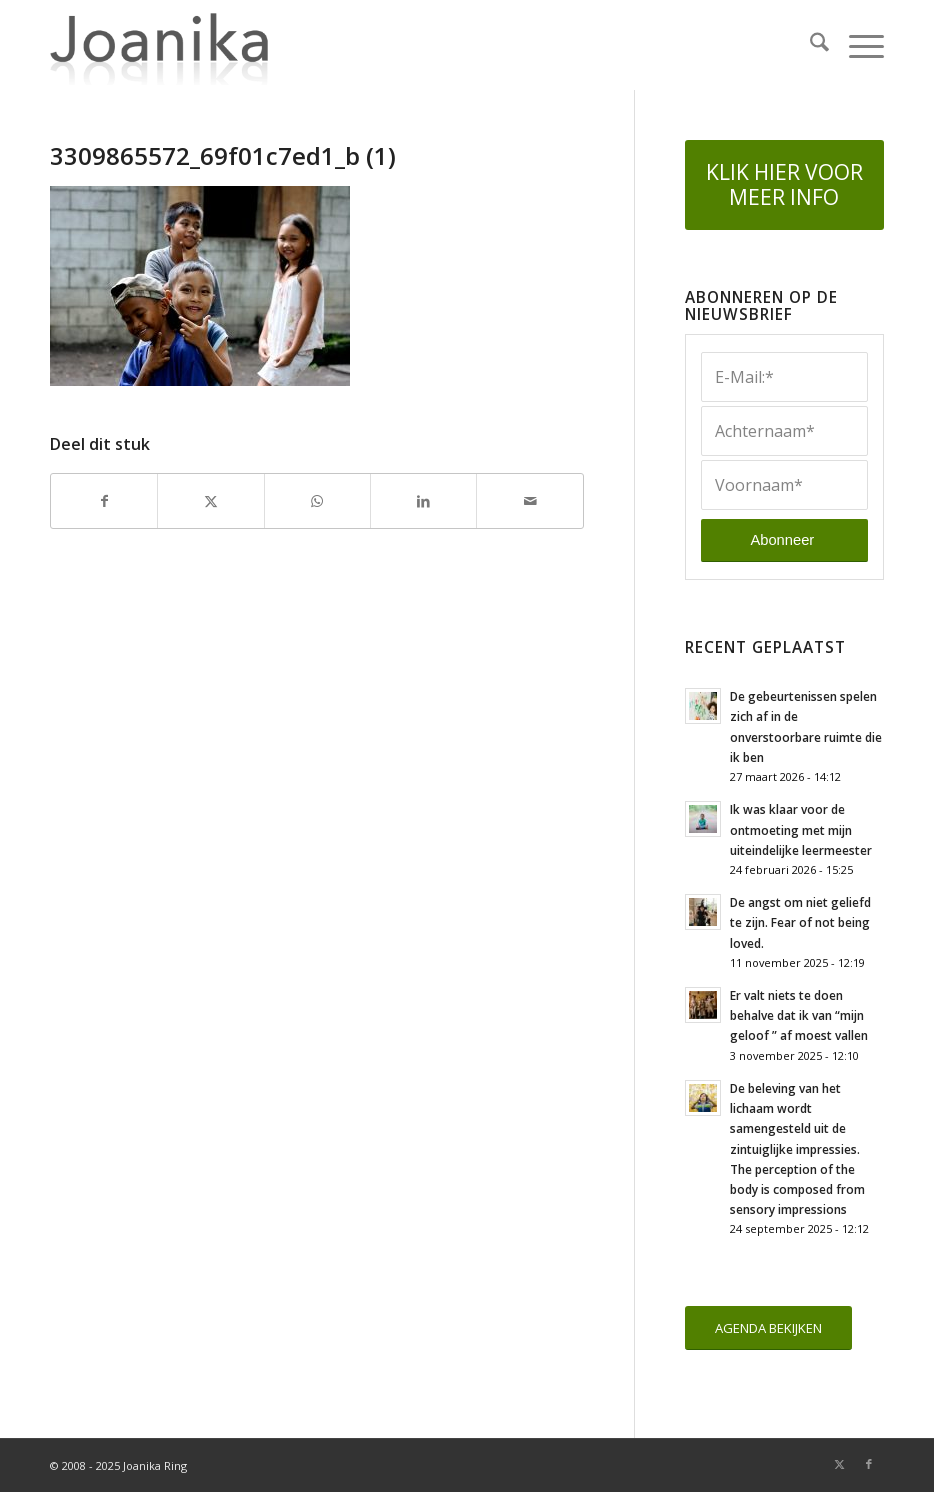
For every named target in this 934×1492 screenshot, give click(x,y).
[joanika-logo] (159, 45)
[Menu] (856, 45)
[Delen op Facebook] (104, 501)
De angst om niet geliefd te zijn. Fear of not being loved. (800, 922)
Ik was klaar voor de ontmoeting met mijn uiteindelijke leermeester (801, 829)
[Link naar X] (839, 1464)
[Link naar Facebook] (869, 1464)
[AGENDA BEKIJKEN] (768, 1328)
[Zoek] (809, 45)
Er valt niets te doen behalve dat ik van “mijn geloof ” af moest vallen (799, 1015)
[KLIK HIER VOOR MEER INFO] (784, 185)
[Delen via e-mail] (529, 501)
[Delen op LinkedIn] (423, 501)
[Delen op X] (210, 501)
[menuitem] (809, 45)
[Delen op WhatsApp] (317, 501)
